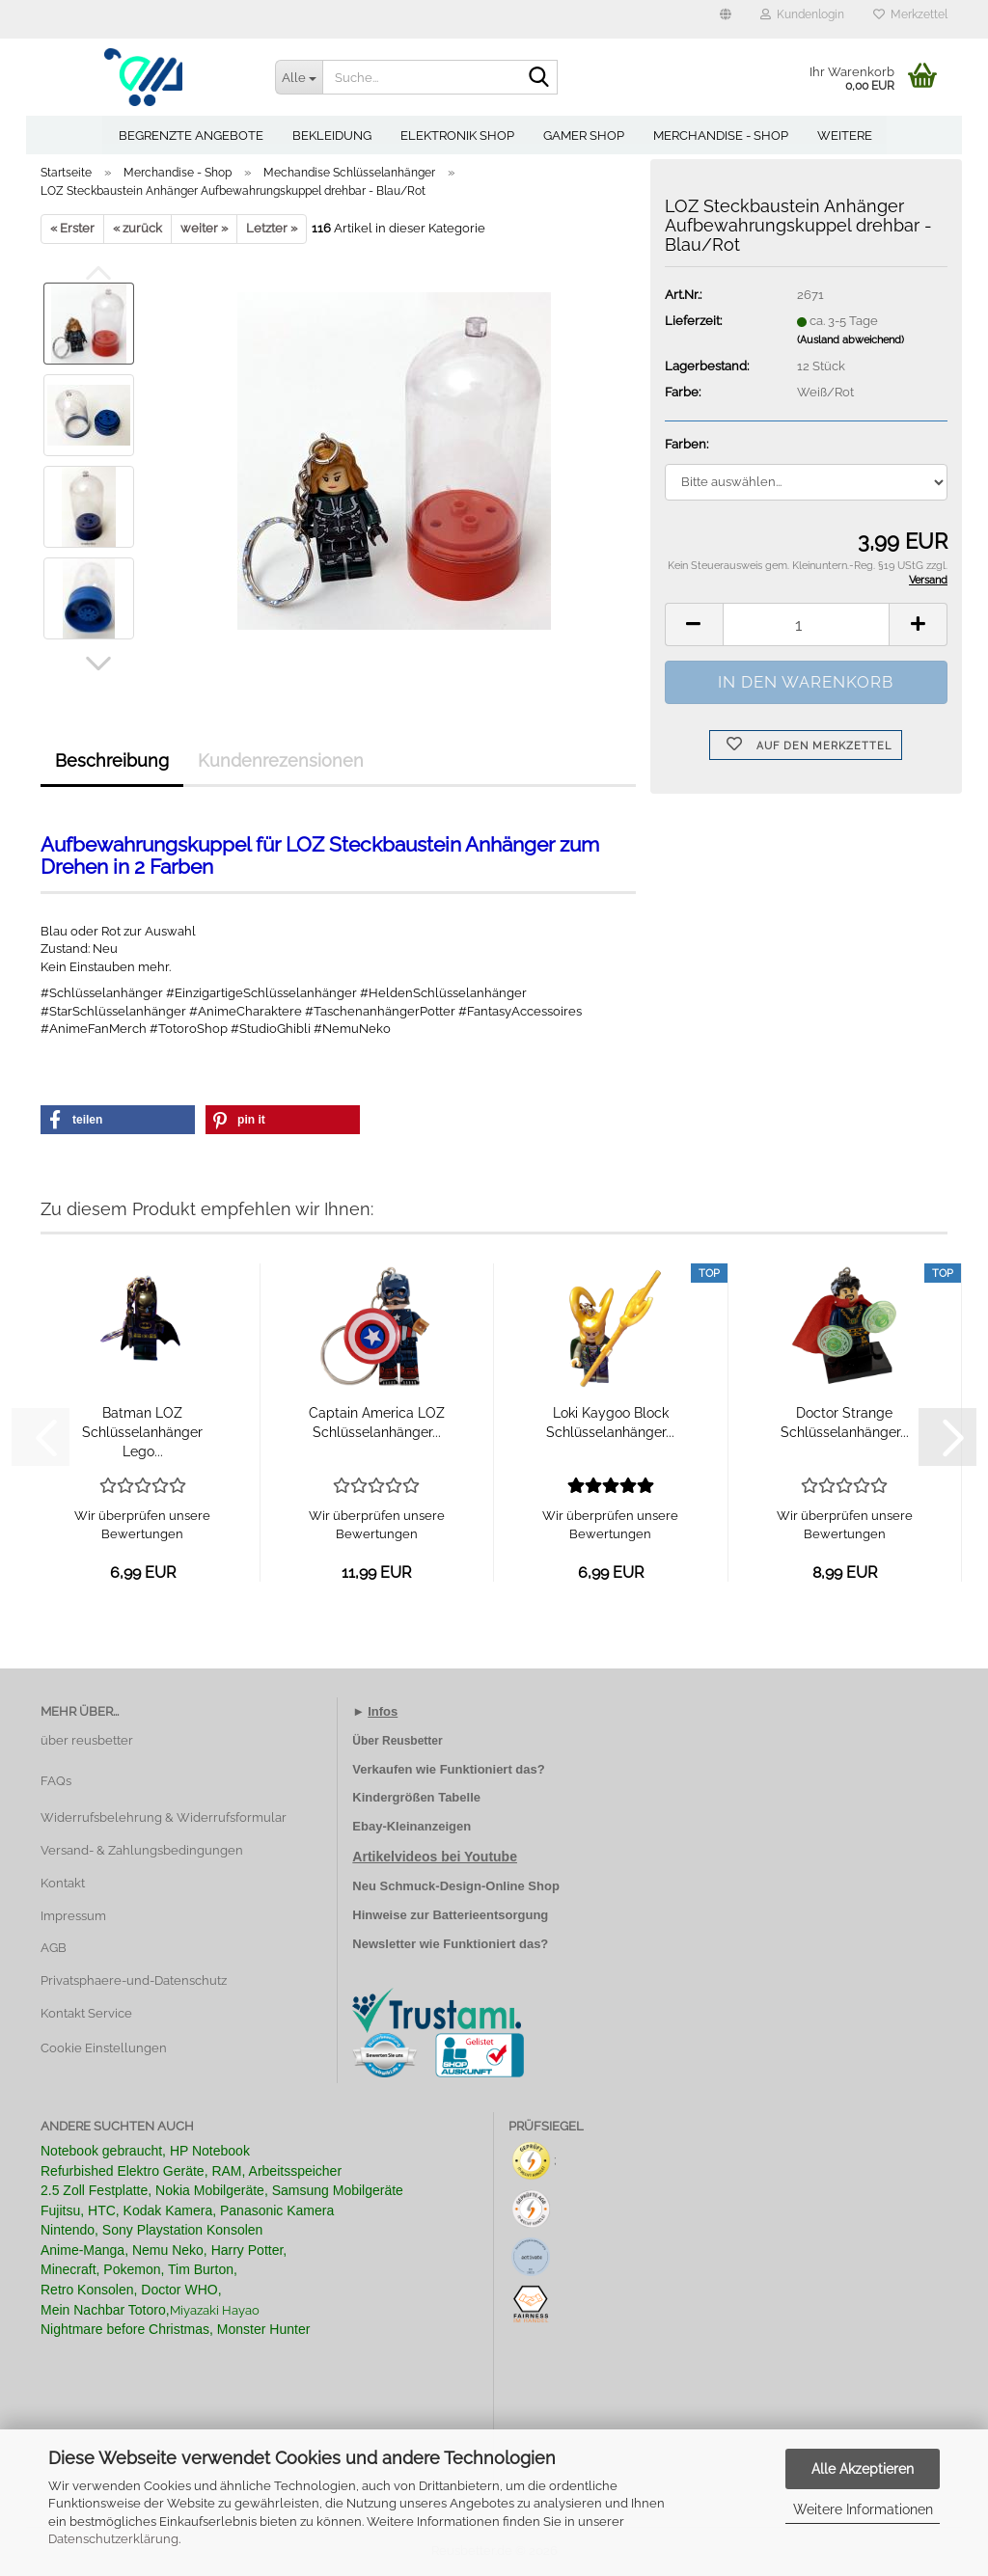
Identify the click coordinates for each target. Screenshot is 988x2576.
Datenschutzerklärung (113, 2539)
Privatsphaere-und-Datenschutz (134, 1980)
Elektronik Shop (457, 135)
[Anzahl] (806, 624)
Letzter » (271, 228)
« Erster (72, 228)
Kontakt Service (86, 2013)
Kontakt (63, 1883)
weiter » (204, 228)
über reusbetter (87, 1740)
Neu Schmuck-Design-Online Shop (456, 1886)
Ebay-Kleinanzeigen (411, 1826)
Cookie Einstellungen (104, 2048)
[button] (725, 19)
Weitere (844, 135)
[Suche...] (299, 77)
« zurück (137, 228)
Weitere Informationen (863, 2509)
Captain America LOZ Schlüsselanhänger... (377, 1422)
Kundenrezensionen (281, 760)
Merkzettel (910, 14)
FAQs (56, 1781)
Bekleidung (331, 135)
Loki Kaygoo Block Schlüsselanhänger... (610, 1422)
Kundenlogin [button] (802, 14)
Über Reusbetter (397, 1741)
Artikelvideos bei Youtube (434, 1856)
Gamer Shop (583, 135)
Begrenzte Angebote (191, 135)
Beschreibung (112, 760)
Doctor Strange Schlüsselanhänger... (845, 1422)
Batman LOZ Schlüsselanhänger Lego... (142, 1432)
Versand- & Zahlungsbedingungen (142, 1850)
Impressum (73, 1916)
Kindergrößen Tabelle (416, 1797)
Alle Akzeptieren (862, 2469)
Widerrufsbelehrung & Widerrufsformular (164, 1817)
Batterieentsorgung (490, 1915)
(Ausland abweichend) (850, 340)
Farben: (686, 444)
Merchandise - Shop (720, 135)
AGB (54, 1947)
